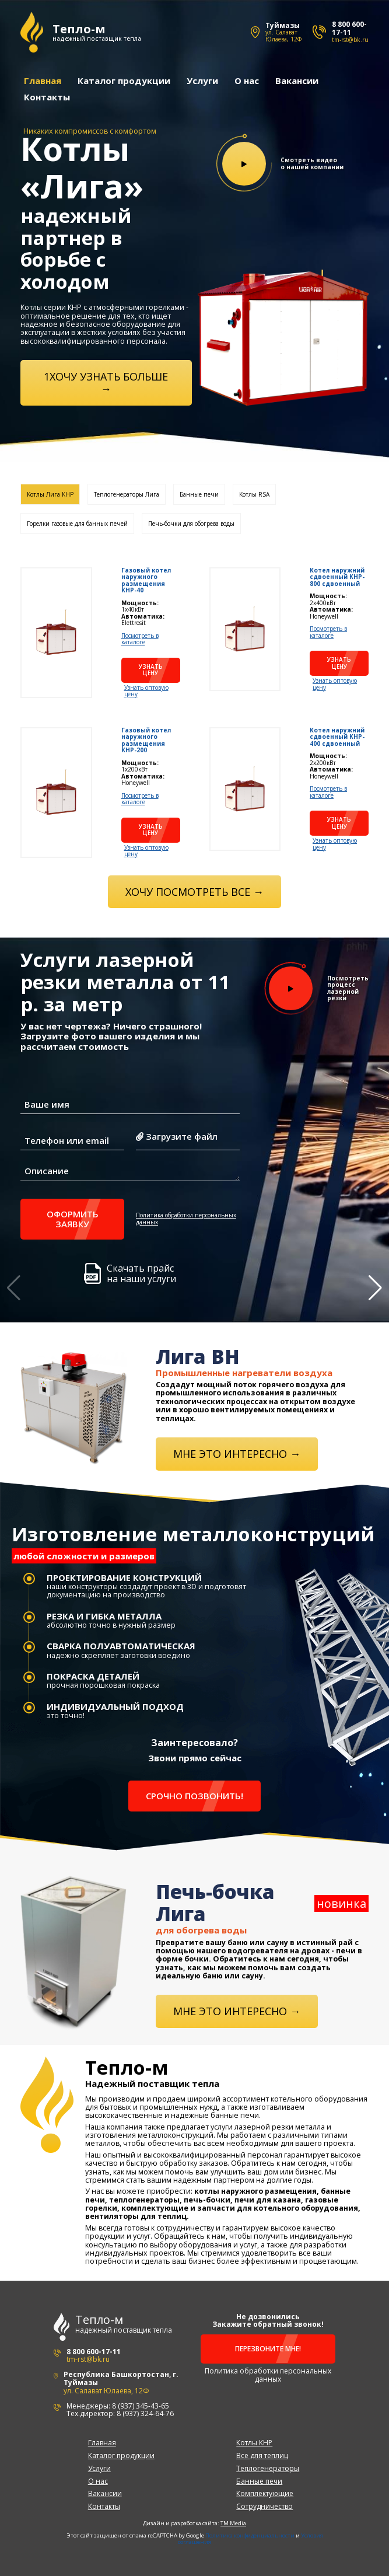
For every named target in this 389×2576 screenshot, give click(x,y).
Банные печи (259, 2479)
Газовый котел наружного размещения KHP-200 (146, 738)
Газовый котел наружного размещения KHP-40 (146, 579)
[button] (375, 1288)
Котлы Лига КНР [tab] (50, 492)
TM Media (233, 2522)
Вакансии (296, 80)
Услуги (202, 80)
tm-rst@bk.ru (350, 40)
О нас (246, 80)
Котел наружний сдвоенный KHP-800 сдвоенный (337, 576)
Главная (42, 80)
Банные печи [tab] (199, 492)
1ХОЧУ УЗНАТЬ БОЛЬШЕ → (106, 381)
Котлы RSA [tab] (254, 492)
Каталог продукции (123, 80)
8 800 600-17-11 (349, 28)
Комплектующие (264, 2492)
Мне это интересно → (236, 1452)
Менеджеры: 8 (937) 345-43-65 (117, 2404)
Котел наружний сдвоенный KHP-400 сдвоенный (337, 735)
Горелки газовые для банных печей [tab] (77, 522)
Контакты (46, 96)
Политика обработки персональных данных (186, 1217)
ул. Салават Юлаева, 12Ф (283, 35)
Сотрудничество (264, 2505)
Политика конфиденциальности (250, 2534)
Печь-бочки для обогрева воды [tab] (191, 522)
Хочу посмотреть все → (194, 890)
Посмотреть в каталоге (140, 637)
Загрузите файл (177, 1135)
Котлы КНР (254, 2441)
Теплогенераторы (267, 2467)
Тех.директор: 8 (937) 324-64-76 (120, 2412)
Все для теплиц (262, 2454)
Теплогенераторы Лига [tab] (126, 492)
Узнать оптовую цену (146, 689)
